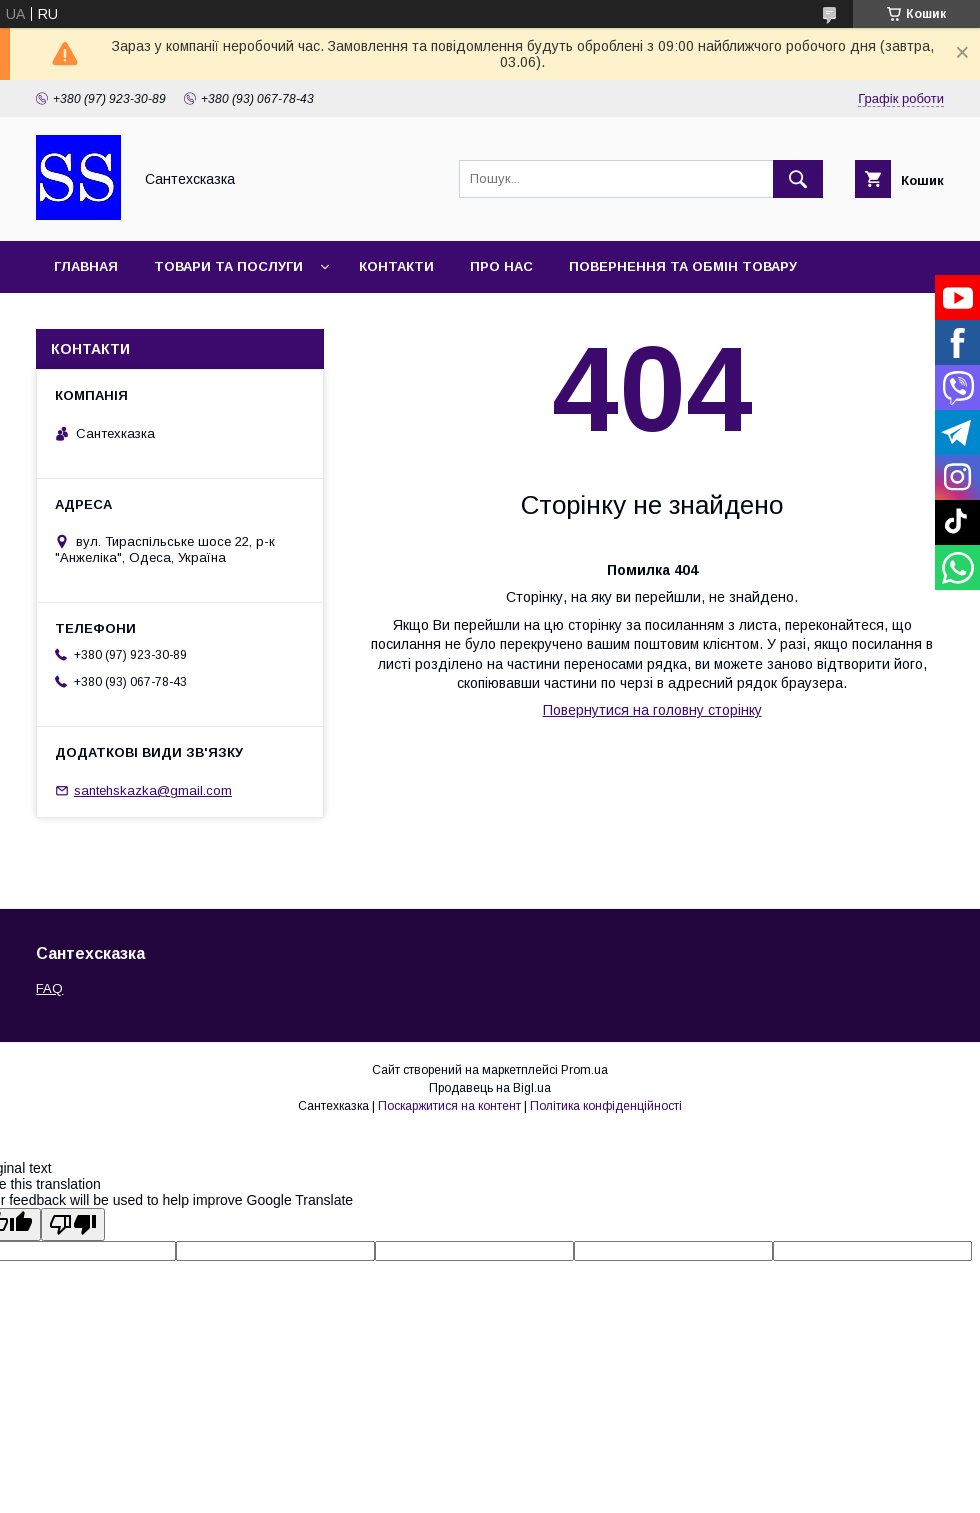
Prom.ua (584, 1070)
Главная (86, 266)
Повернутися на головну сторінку (652, 710)
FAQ (49, 988)
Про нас (501, 266)
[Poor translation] (73, 1224)
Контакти (396, 266)
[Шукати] (798, 179)
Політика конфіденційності (606, 1106)
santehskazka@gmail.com (153, 790)
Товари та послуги (228, 266)
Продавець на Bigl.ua (490, 1088)
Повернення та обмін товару (683, 266)
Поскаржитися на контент (449, 1106)
